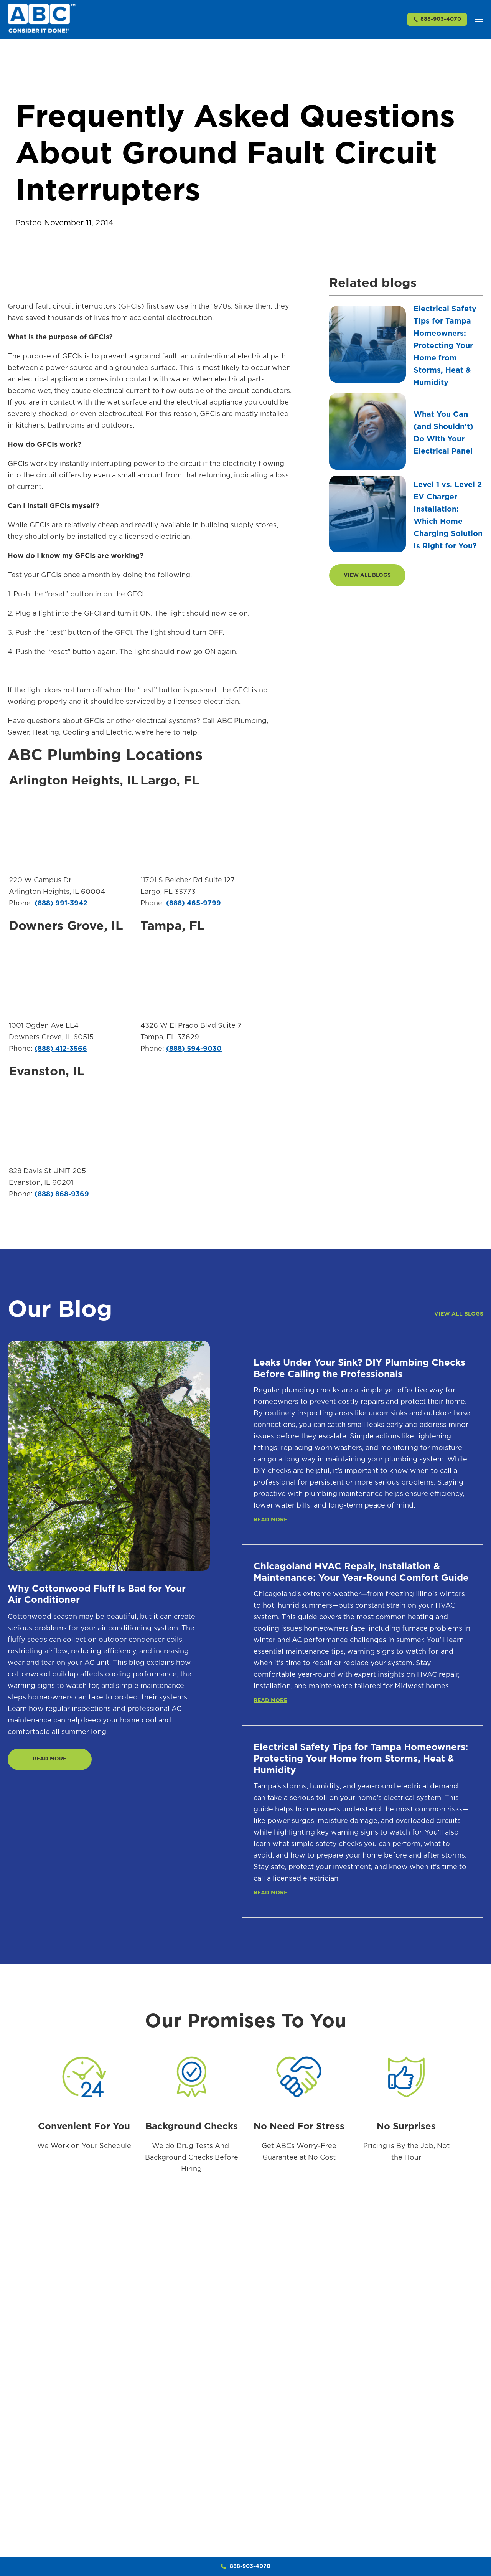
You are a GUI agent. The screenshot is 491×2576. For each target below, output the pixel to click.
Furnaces (422, 2398)
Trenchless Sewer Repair (343, 2530)
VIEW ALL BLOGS (369, 578)
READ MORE (52, 1764)
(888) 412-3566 (61, 1051)
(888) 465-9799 (193, 906)
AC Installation (384, 2426)
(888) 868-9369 (62, 1196)
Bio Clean (308, 2514)
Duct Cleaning (383, 2509)
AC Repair (377, 2413)
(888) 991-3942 (61, 906)
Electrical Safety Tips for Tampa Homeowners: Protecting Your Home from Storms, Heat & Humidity (445, 348)
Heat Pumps (426, 2494)
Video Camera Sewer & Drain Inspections (345, 2488)
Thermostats (427, 2481)
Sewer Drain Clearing (340, 2446)
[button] (479, 21)
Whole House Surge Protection (465, 2542)
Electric (460, 2379)
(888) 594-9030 (194, 1051)
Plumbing (310, 2379)
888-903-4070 (437, 21)
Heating (422, 2379)
